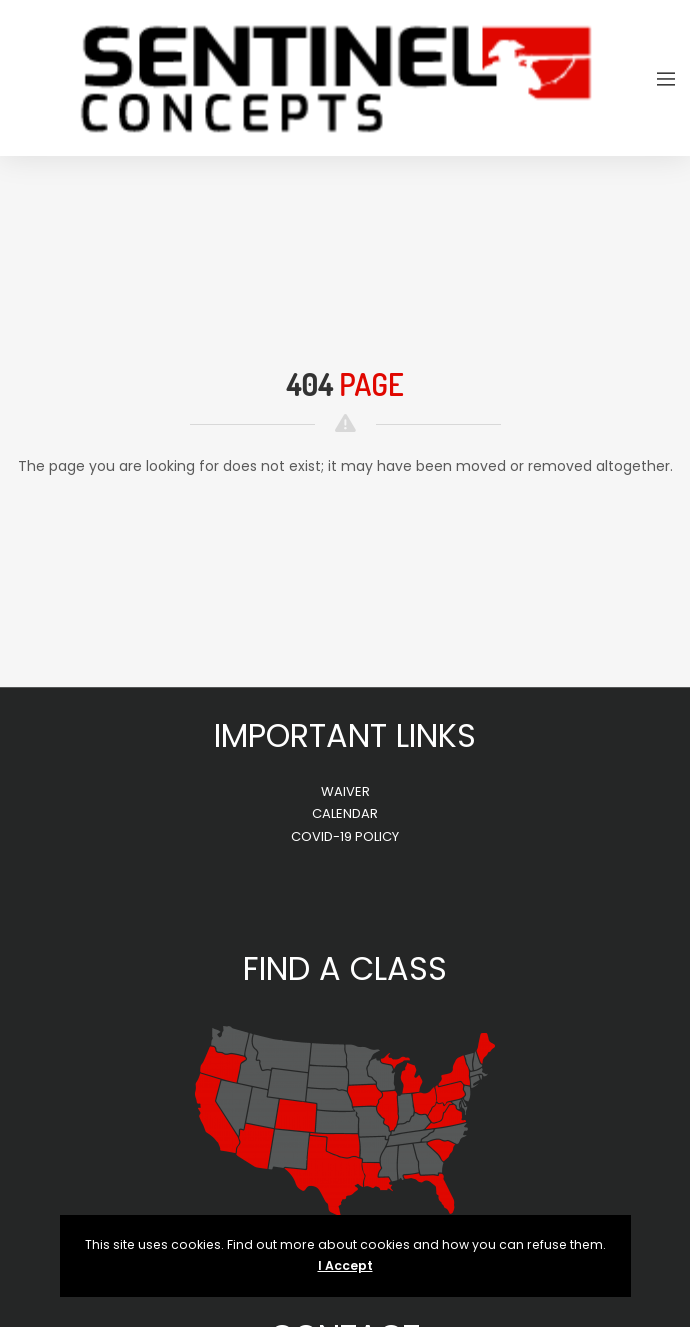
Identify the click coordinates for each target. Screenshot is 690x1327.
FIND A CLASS (345, 968)
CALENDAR (345, 813)
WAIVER (345, 791)
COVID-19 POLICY (345, 836)
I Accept (345, 1265)
